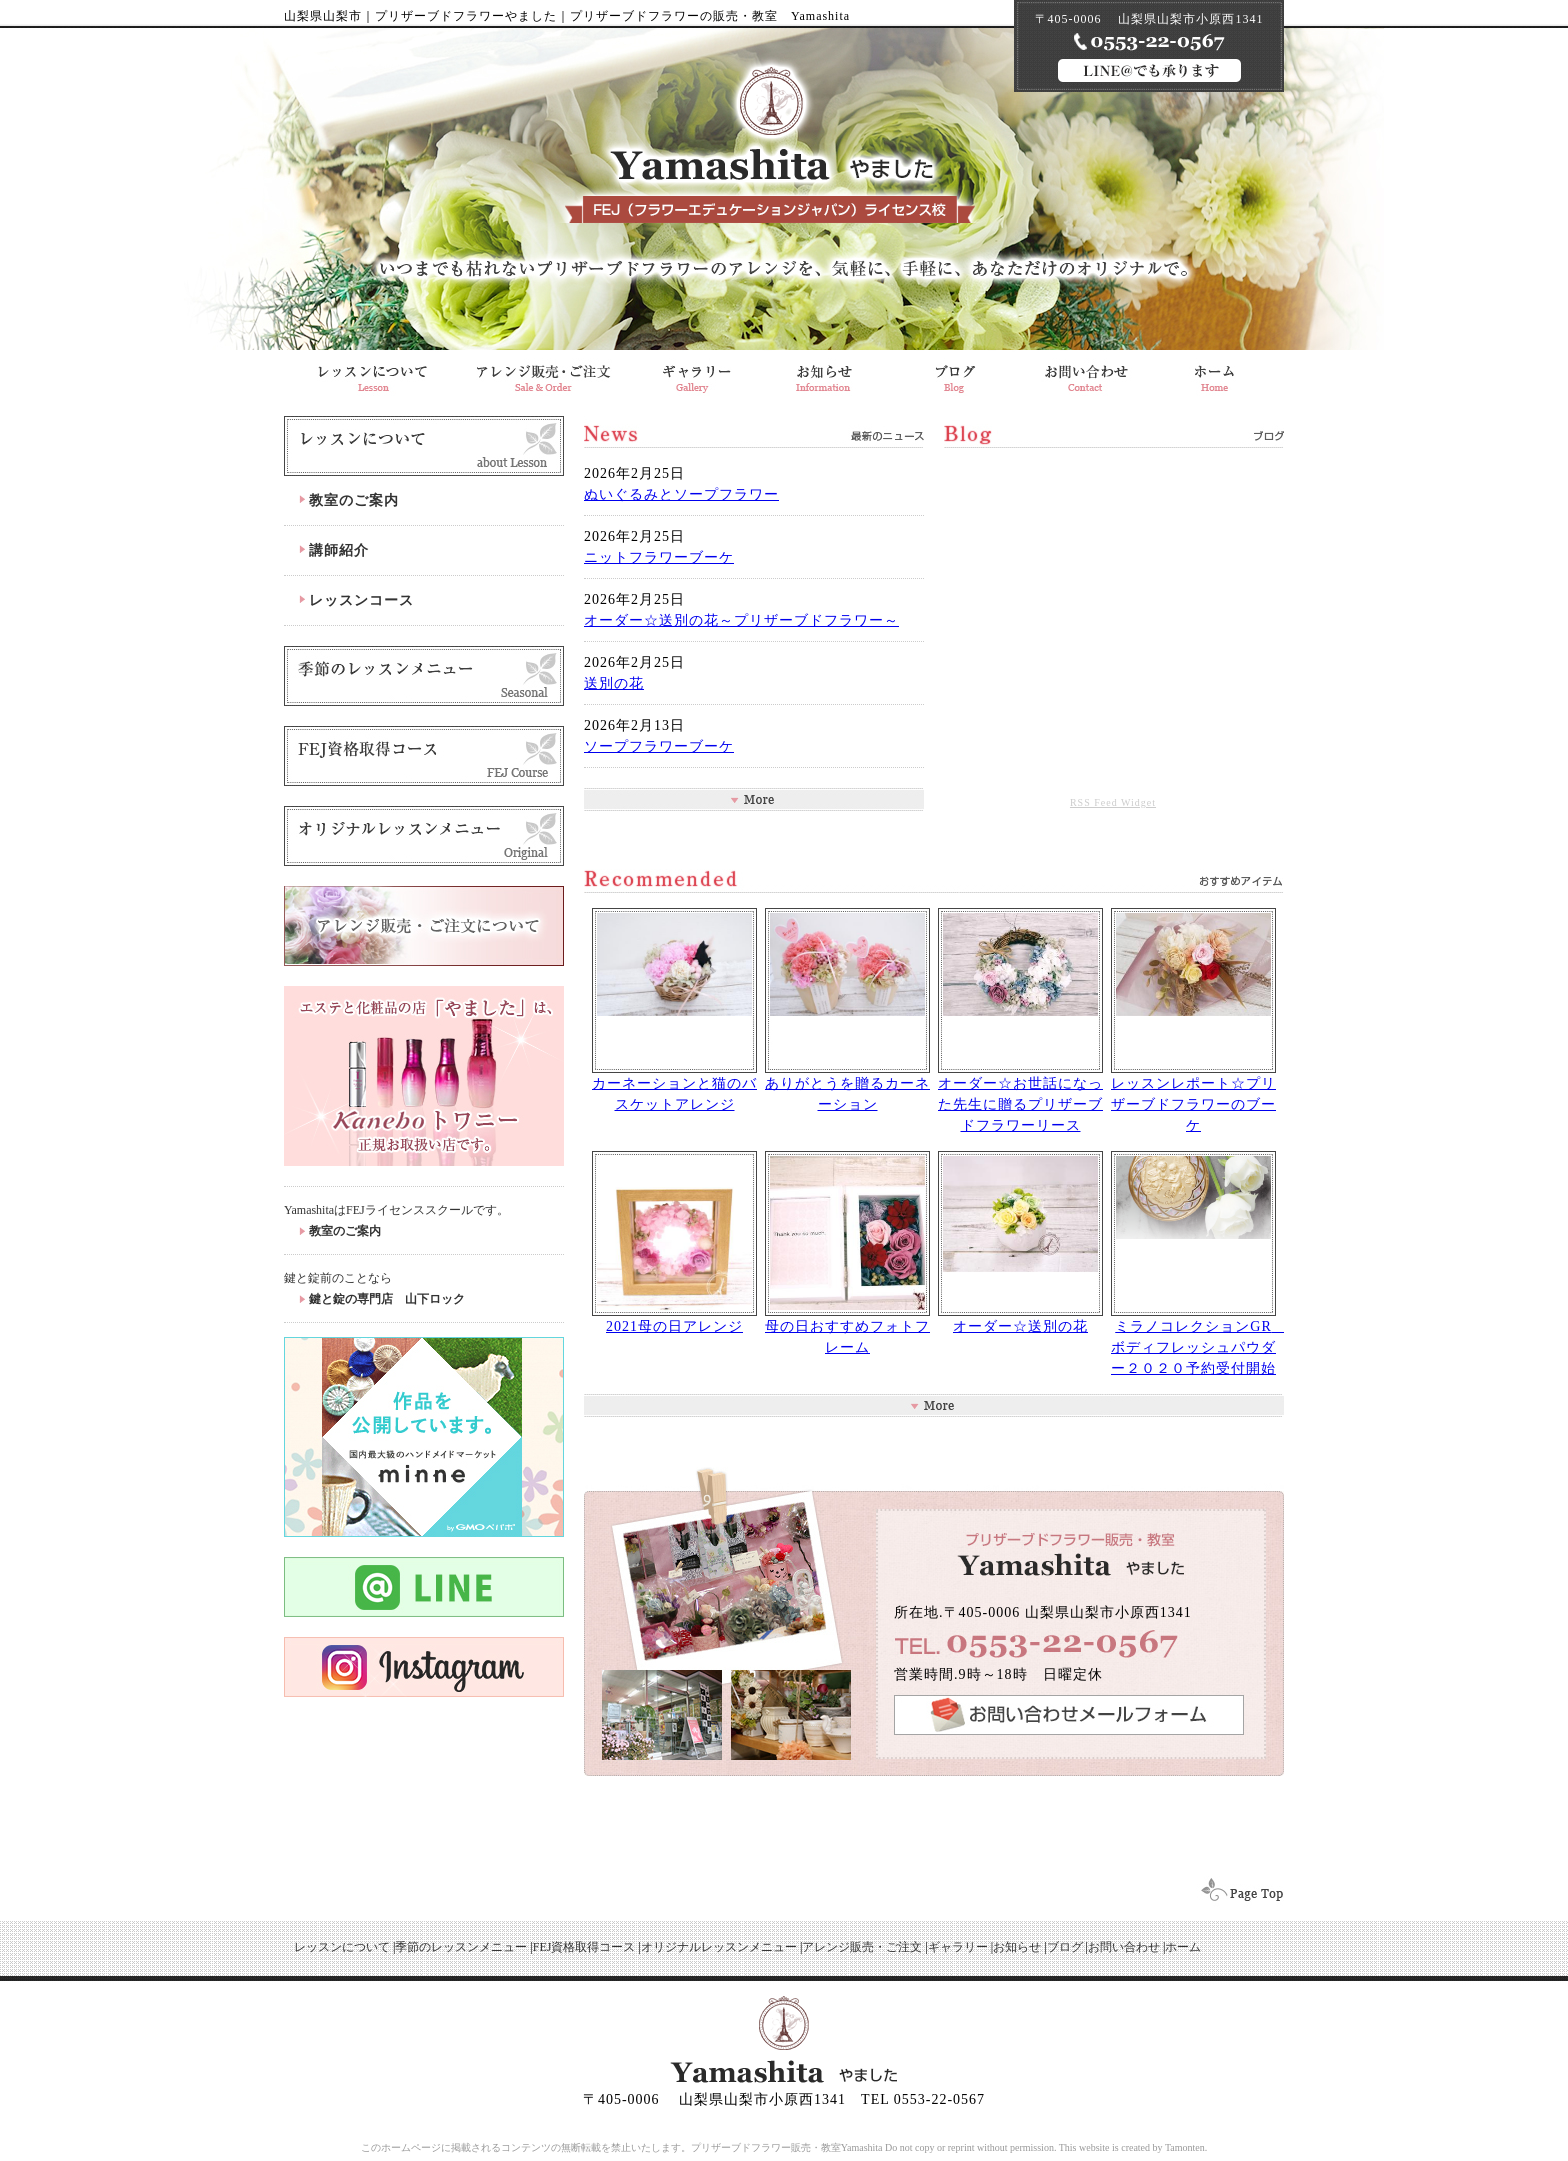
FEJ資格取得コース (424, 756)
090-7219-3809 (1149, 42)
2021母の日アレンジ (674, 1326)
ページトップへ (1236, 1892)
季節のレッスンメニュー (461, 1947)
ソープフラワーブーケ (659, 746)
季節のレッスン (424, 676)
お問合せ (1086, 373)
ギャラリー (693, 373)
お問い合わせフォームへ (1069, 1715)
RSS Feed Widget (1113, 802)
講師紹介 (339, 550)
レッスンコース (361, 600)
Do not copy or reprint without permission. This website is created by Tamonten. (1046, 2147)
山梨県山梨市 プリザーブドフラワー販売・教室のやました (1218, 373)
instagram (424, 1667)
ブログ (954, 373)
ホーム (1183, 1947)
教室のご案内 (354, 500)
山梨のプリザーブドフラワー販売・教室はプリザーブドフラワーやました (770, 149)
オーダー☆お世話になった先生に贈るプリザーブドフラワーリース (1020, 1104)
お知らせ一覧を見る (754, 799)
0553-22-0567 (1043, 1643)
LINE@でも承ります (1149, 70)
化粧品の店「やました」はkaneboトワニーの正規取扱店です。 (424, 1076)
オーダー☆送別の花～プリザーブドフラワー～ (741, 620)
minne (424, 1437)
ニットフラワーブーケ (659, 557)
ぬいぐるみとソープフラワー (681, 494)
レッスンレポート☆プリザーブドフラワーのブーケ (1193, 1104)
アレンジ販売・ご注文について (424, 926)
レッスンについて (424, 446)
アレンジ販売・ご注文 (543, 373)
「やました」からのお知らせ (823, 373)
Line (424, 1587)
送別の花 (614, 683)
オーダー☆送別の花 (1020, 1326)
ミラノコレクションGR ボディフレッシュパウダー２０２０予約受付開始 (1199, 1347)
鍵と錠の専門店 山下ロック (387, 1299)
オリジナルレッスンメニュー (424, 836)
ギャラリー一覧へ (934, 1405)
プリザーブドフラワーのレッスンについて (371, 373)
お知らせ (1017, 1947)
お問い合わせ (1124, 1947)
